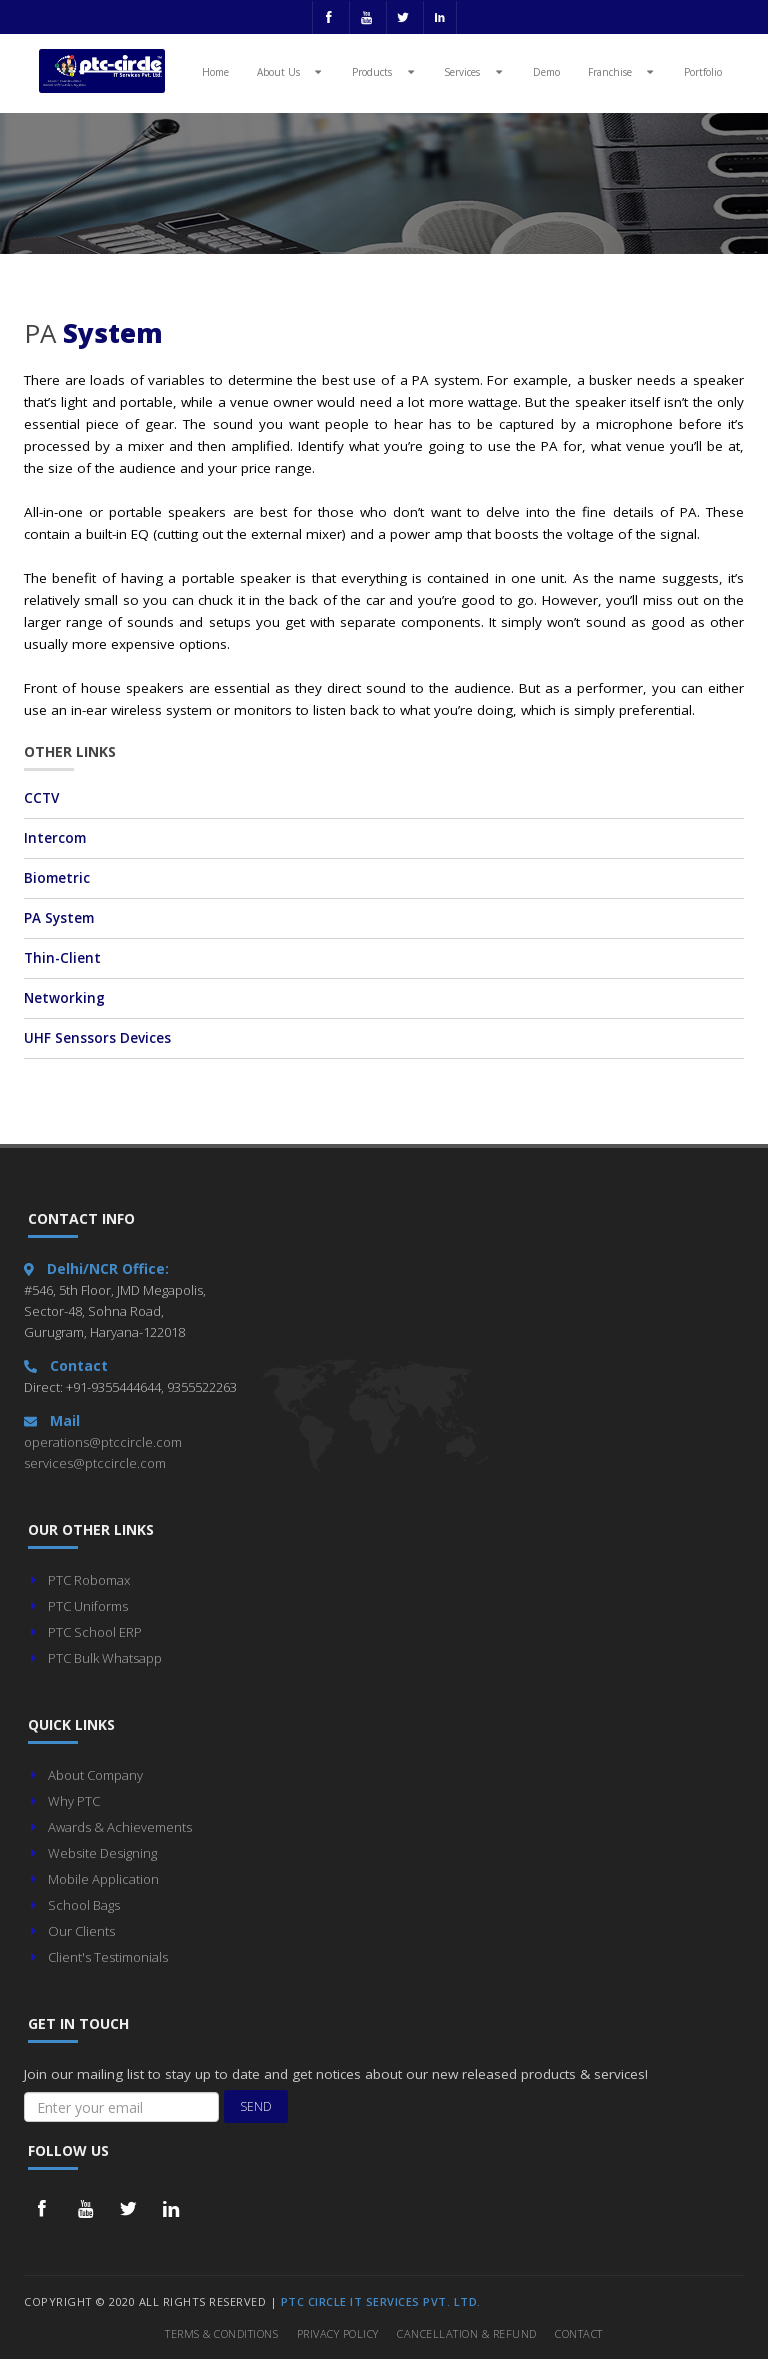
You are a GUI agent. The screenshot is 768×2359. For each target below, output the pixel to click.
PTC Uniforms (88, 1606)
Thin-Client (62, 958)
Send (256, 2106)
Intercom (55, 838)
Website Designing (102, 1853)
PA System (59, 918)
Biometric (57, 878)
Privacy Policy (338, 2333)
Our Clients (81, 1931)
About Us (291, 71)
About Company (95, 1775)
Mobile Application (103, 1879)
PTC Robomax (89, 1580)
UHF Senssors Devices (97, 1038)
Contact (579, 2333)
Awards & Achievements (120, 1827)
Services (475, 71)
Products (385, 71)
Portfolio (703, 72)
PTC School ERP (95, 1632)
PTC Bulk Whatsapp (105, 1658)
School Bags (84, 1905)
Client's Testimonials (108, 1957)
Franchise (623, 71)
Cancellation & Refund (467, 2333)
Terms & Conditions (221, 2333)
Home (215, 72)
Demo (546, 72)
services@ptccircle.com (95, 1463)
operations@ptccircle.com (103, 1442)
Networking (64, 998)
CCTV (41, 798)
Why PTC (74, 1801)
